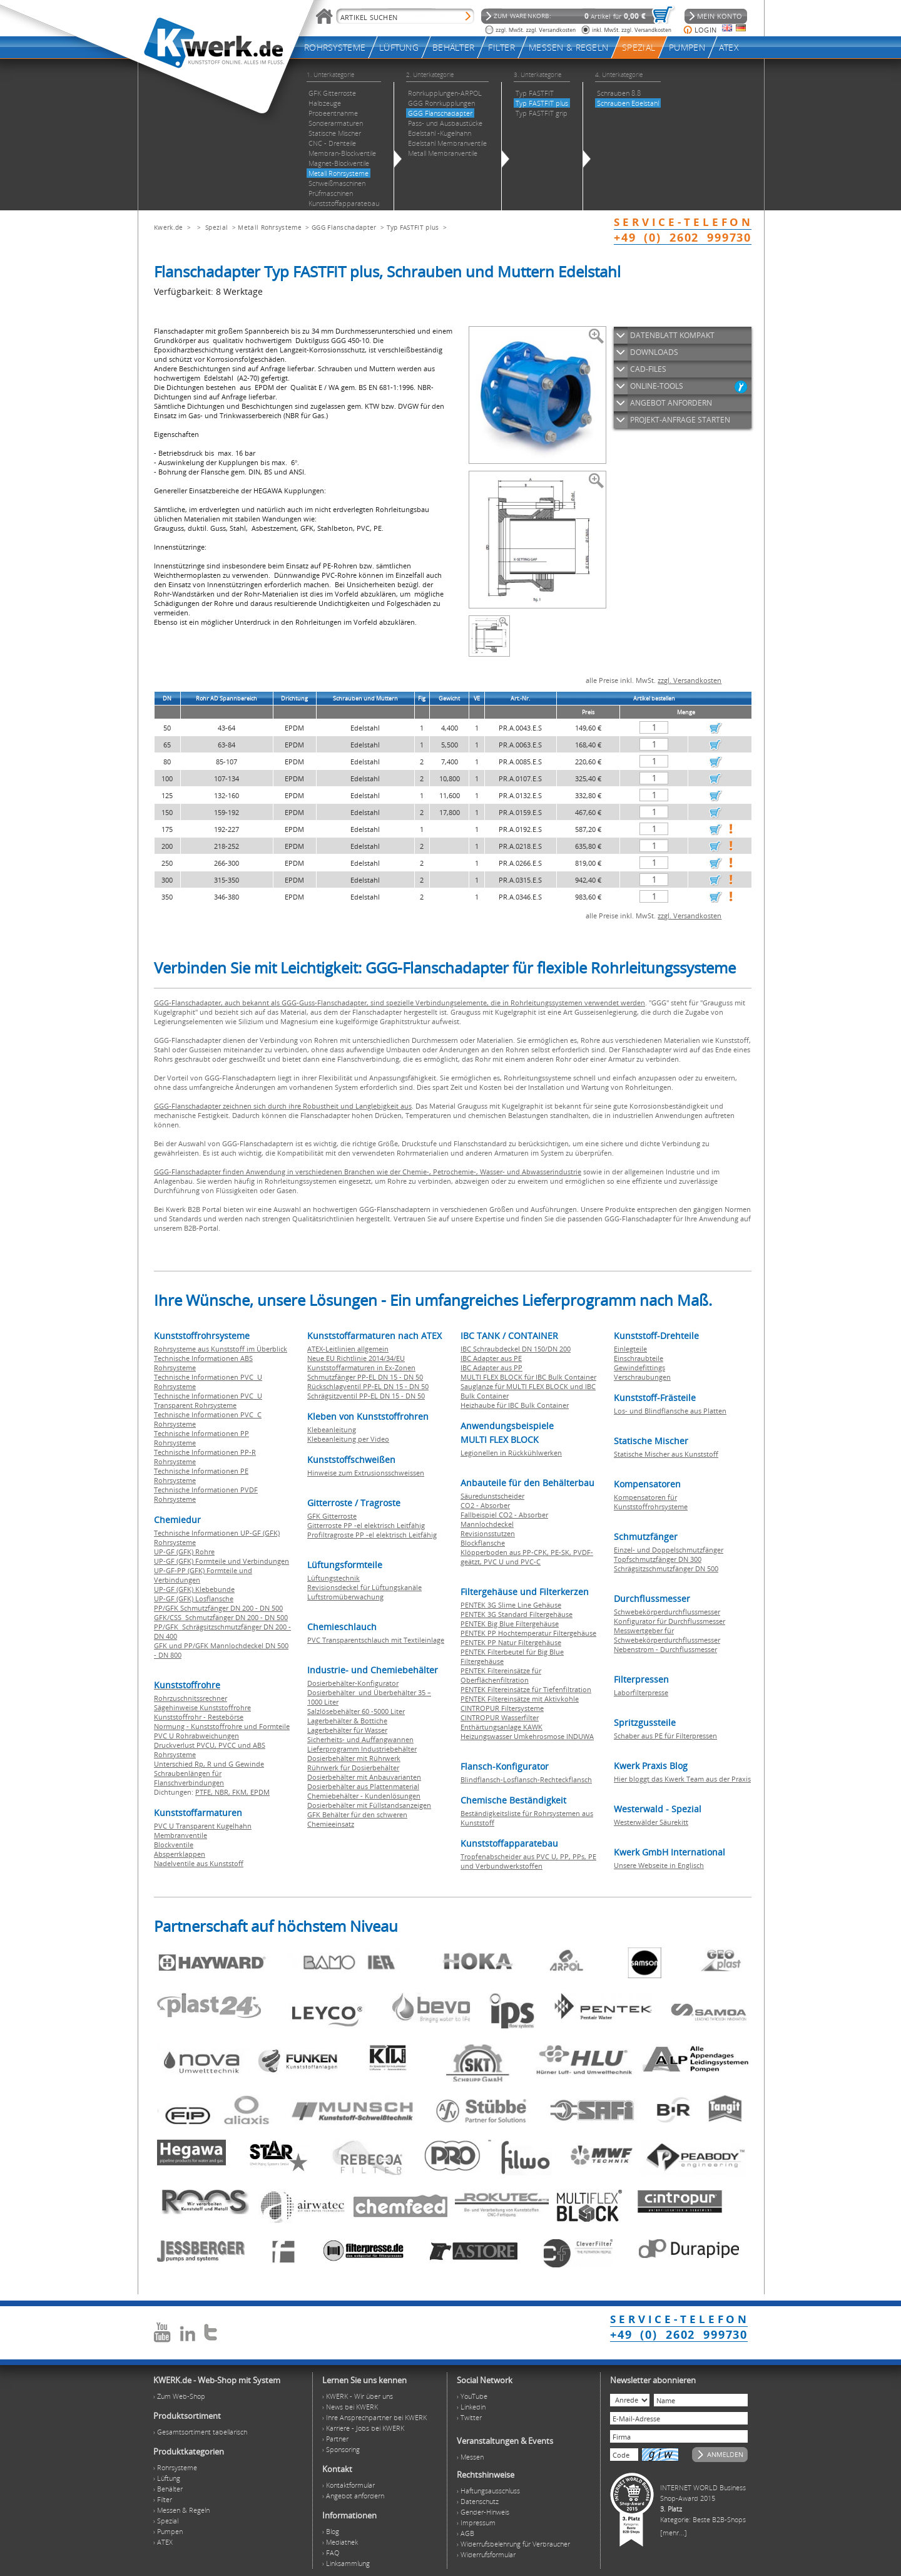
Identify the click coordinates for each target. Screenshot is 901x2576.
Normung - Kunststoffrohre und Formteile (222, 1726)
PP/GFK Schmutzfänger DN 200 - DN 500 (218, 1608)
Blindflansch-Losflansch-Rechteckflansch (526, 1779)
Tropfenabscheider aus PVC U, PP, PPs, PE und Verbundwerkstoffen (528, 1861)
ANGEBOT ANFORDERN (671, 403)
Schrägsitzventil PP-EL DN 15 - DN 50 (366, 1395)
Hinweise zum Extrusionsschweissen (365, 1472)
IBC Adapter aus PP (491, 1367)
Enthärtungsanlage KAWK (501, 1727)
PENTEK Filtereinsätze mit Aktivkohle (520, 1698)
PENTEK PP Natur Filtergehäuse (511, 1642)
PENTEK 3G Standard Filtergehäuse (517, 1614)
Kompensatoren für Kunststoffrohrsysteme (651, 1501)
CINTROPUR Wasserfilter (500, 1717)
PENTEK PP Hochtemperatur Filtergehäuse (528, 1633)
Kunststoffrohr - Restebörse (198, 1717)
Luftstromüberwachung (345, 1596)
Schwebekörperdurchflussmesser (667, 1611)
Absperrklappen (179, 1854)
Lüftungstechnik (333, 1578)
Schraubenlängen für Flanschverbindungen (189, 1777)
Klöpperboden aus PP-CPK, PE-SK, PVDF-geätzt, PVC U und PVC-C (527, 1556)
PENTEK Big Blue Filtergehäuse (510, 1623)
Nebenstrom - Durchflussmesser (665, 1649)
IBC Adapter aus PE (491, 1358)
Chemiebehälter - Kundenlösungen (363, 1795)
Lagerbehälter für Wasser (347, 1730)
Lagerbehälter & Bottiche (347, 1720)
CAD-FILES (648, 369)
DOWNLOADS (654, 352)
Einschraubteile (638, 1358)
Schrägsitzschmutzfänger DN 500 (666, 1568)
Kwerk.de (168, 227)
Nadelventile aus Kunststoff (198, 1863)
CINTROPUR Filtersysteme (502, 1708)
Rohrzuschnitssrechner (190, 1698)
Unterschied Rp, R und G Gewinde (209, 1763)
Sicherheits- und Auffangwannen (360, 1739)
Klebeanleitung (331, 1429)
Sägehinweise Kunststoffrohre (202, 1707)
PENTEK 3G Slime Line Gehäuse (511, 1604)
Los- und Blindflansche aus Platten (670, 1410)
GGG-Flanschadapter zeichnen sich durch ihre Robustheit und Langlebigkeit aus (283, 1106)
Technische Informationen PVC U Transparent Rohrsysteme (208, 1400)
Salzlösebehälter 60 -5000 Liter (356, 1711)
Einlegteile (630, 1348)
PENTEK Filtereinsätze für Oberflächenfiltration (501, 1675)
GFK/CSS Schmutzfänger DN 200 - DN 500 (221, 1617)
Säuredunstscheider (492, 1496)
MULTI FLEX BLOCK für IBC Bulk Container (528, 1377)
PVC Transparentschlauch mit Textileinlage (375, 1640)
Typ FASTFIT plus (413, 227)
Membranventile (180, 1835)
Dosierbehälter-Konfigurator (353, 1683)
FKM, (241, 1792)
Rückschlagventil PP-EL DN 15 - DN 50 (368, 1386)
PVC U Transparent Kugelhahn (203, 1825)
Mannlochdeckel (487, 1524)
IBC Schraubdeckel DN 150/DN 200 (516, 1348)
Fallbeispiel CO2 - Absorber (504, 1514)
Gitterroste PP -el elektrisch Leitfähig (366, 1525)
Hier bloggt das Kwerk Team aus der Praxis (682, 1778)
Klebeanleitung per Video (348, 1439)
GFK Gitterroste (332, 1516)
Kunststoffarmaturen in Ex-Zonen (361, 1367)
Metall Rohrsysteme (269, 227)
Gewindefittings (639, 1367)
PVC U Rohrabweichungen (196, 1735)
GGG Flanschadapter (344, 227)
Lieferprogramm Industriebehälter (362, 1748)
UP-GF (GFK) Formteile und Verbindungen (221, 1561)
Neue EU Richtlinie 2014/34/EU (356, 1358)
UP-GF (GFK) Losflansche (193, 1598)
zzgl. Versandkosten (689, 680)
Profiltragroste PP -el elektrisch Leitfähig (372, 1534)
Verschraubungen (642, 1377)
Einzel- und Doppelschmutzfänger (668, 1549)
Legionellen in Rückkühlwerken (511, 1452)
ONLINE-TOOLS (656, 386)
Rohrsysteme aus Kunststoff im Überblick (220, 1348)
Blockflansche (483, 1542)
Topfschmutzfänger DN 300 (657, 1559)
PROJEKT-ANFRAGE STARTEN (680, 419)
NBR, (223, 1792)
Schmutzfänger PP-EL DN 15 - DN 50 (365, 1377)
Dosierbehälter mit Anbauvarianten (364, 1777)
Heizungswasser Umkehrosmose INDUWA (527, 1736)
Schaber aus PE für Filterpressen (665, 1735)
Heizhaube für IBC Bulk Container (515, 1405)
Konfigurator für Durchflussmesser (669, 1621)
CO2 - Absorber (485, 1505)
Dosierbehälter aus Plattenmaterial (363, 1786)
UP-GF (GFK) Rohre (184, 1551)
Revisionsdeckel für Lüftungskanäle (364, 1587)
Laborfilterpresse (641, 1692)
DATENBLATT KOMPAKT (672, 335)
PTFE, (205, 1792)
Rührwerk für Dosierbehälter (353, 1767)
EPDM (260, 1792)
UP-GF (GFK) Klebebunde (194, 1589)
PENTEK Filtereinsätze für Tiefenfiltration (526, 1689)
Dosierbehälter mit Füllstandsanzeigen (369, 1805)
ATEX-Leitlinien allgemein (348, 1348)
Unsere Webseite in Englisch (659, 1865)
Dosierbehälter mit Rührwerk (353, 1758)
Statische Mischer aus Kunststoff (666, 1454)
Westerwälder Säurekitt (651, 1822)
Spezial (216, 227)
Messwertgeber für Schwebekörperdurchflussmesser (667, 1635)
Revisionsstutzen (488, 1533)
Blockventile (173, 1844)
